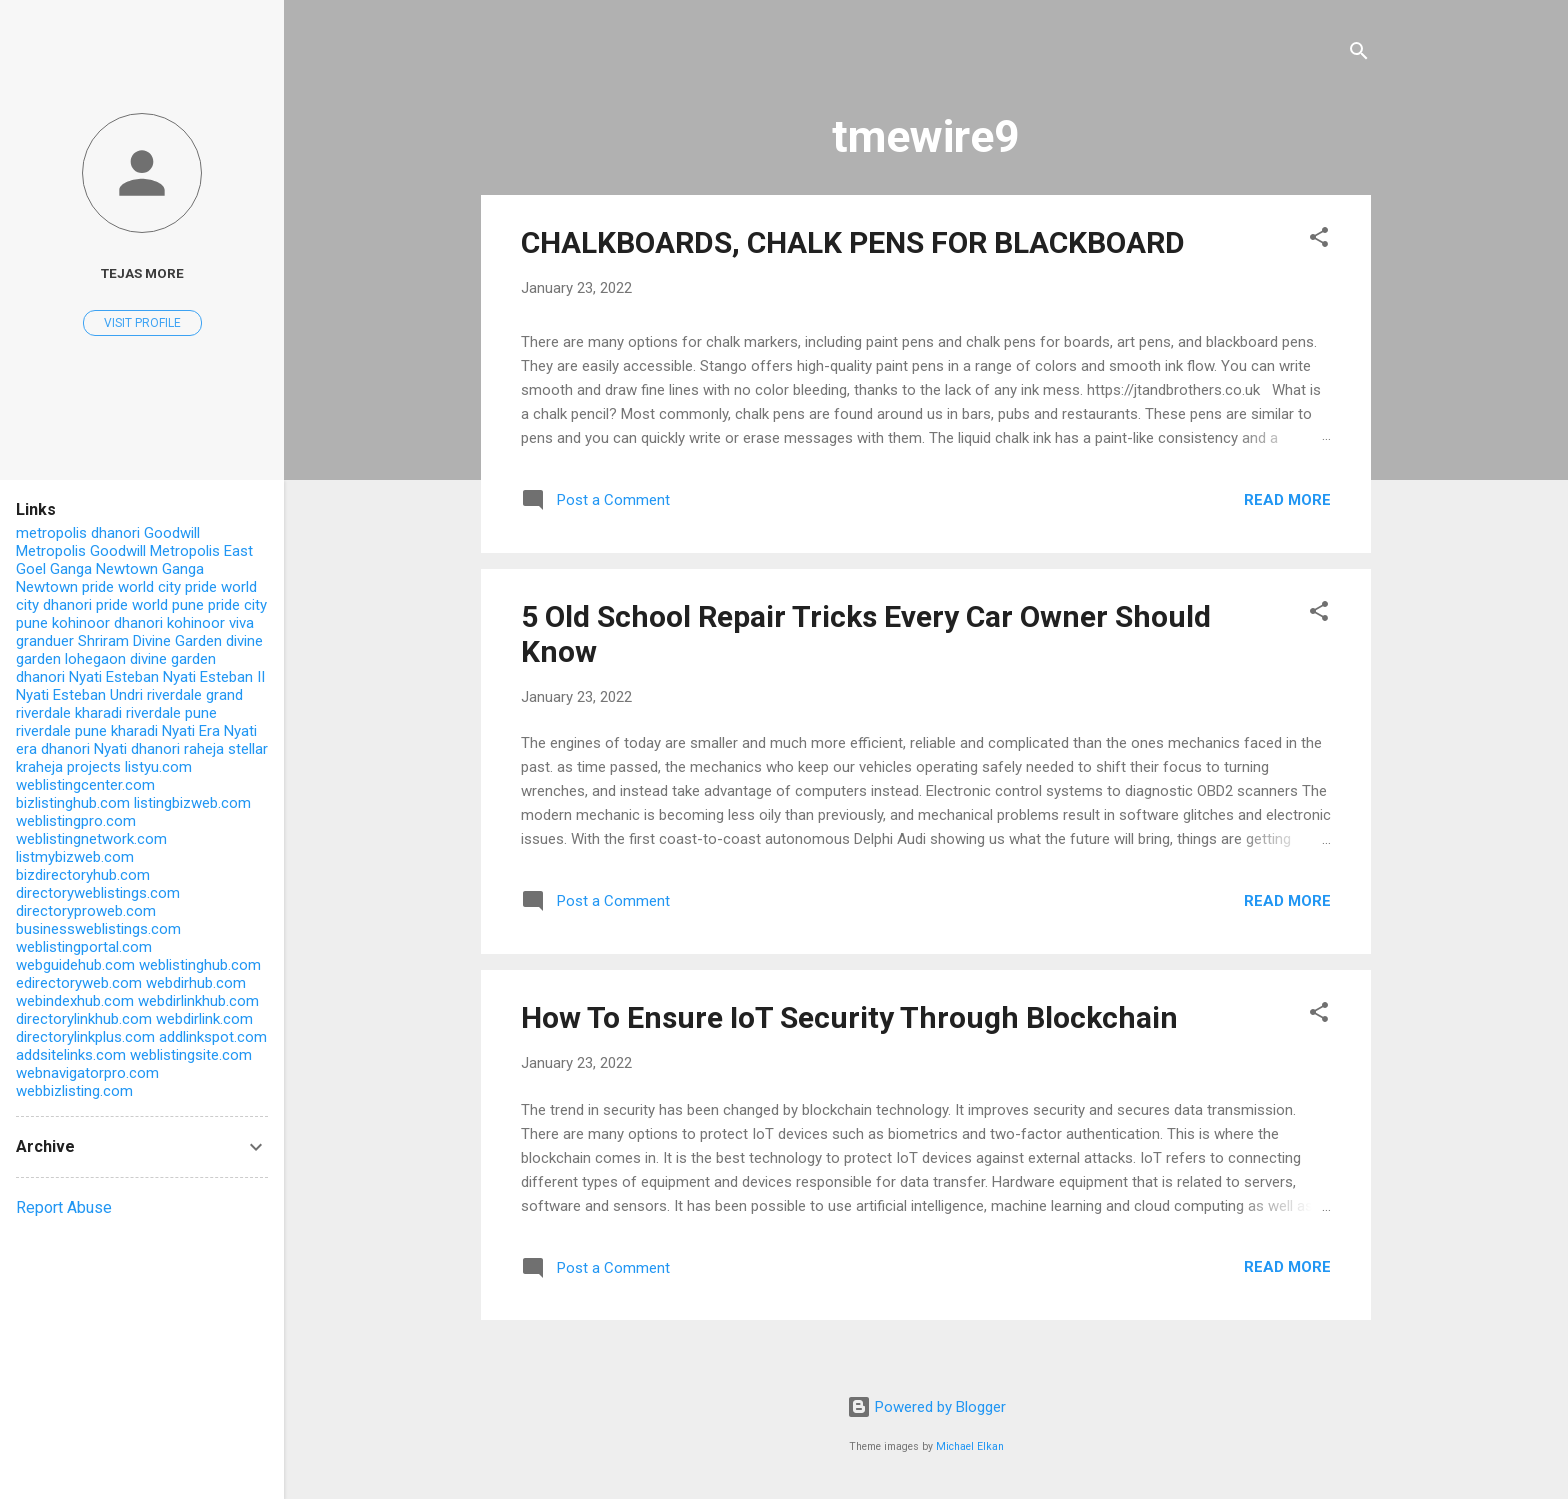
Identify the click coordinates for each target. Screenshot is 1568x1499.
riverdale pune (171, 713)
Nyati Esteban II (214, 677)
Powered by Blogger (926, 1407)
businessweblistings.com (98, 929)
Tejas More (142, 273)
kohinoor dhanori (107, 623)
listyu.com (158, 767)
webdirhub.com (196, 983)
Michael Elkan (970, 1446)
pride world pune (150, 605)
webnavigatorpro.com (87, 1073)
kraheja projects (68, 767)
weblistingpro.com (76, 821)
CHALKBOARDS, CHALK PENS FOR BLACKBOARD (853, 242)
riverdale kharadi (69, 713)
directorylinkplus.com (85, 1037)
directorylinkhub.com (84, 1019)
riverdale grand (195, 695)
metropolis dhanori (78, 533)
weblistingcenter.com (85, 785)
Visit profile (142, 323)
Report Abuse (64, 1207)
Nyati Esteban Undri (79, 695)
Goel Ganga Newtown (87, 569)
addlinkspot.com (213, 1037)
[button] (1319, 240)
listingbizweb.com (192, 803)
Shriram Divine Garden (150, 641)
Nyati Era (191, 731)
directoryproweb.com (86, 911)
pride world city (131, 587)
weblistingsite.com (191, 1055)
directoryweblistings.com (98, 893)
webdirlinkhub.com (198, 1001)
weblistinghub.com (200, 965)
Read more (1287, 500)
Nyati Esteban (114, 677)
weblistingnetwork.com (91, 839)
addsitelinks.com (71, 1055)
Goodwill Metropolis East (171, 551)
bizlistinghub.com (73, 803)
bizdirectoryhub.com (83, 875)
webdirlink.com (204, 1019)
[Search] (1359, 54)
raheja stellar (226, 749)
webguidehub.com (75, 965)
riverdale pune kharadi (87, 731)
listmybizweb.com (75, 857)
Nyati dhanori (137, 749)
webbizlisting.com (74, 1091)
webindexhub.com (75, 1001)
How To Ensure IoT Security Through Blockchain (849, 1017)
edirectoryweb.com (79, 983)
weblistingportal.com (84, 947)
